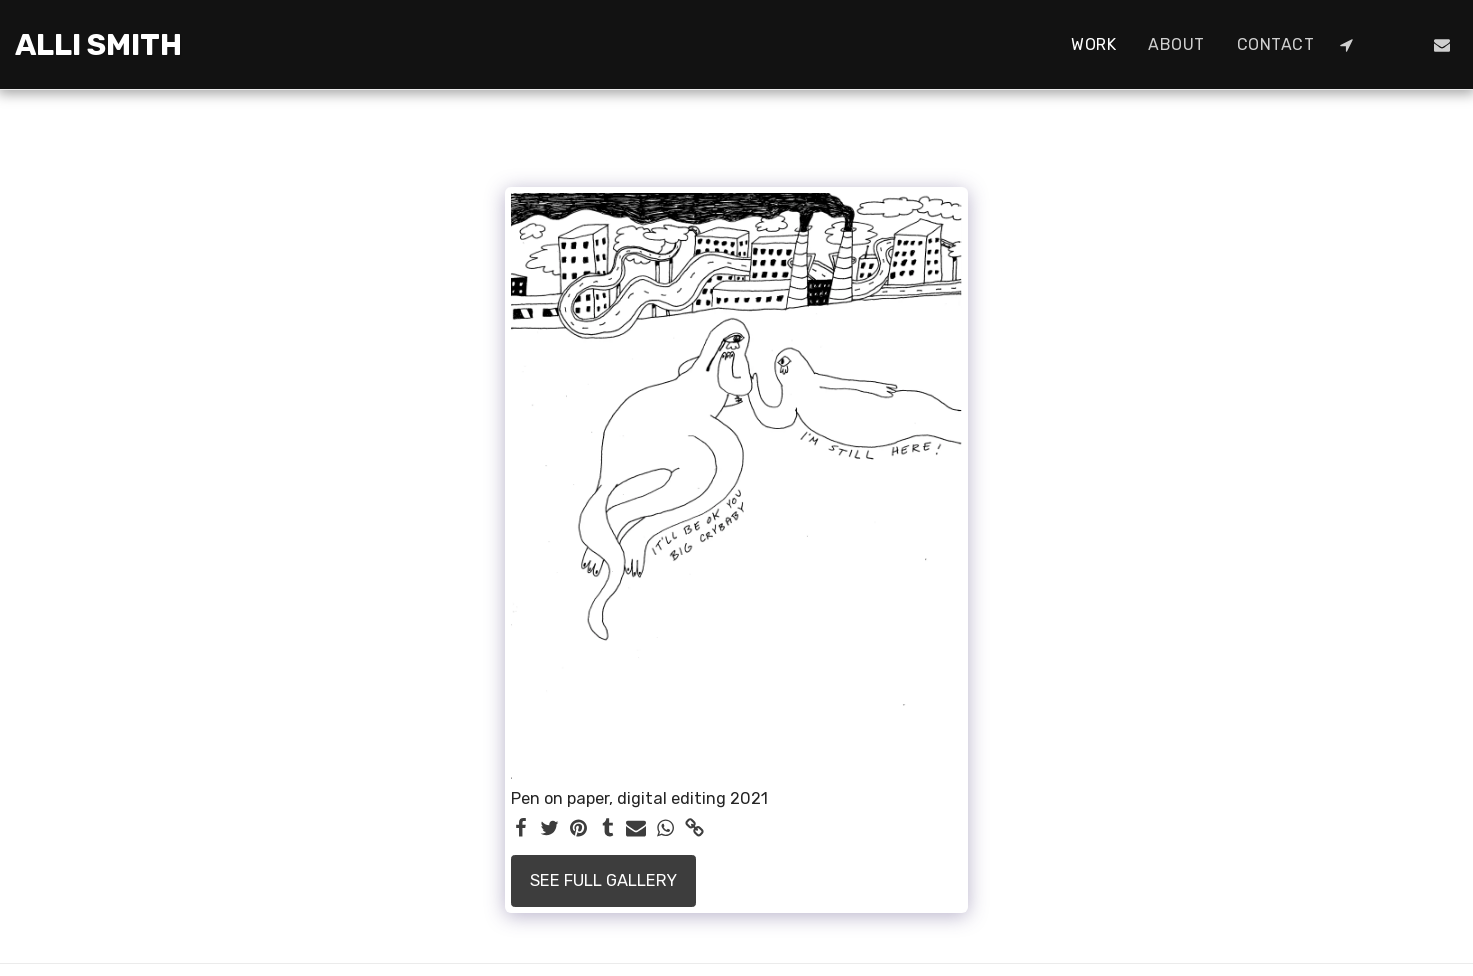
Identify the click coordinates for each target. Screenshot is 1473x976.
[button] (1346, 45)
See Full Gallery (603, 880)
